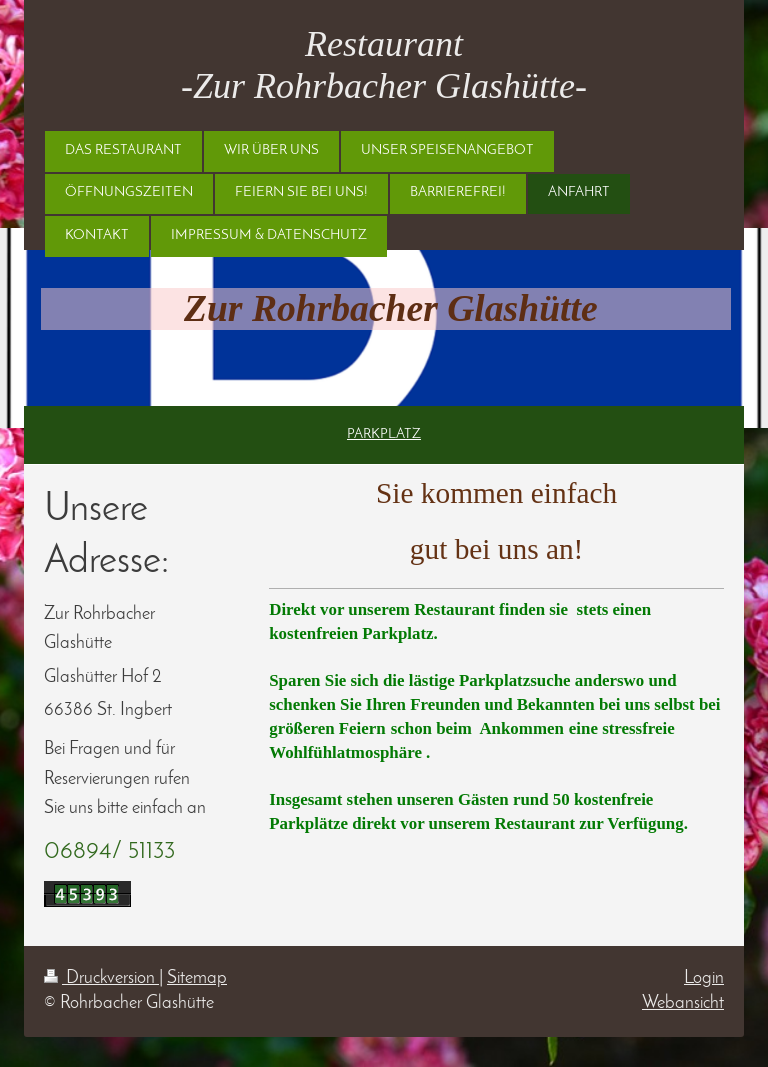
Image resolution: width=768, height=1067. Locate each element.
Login (704, 978)
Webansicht (683, 1003)
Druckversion (101, 978)
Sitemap (197, 978)
